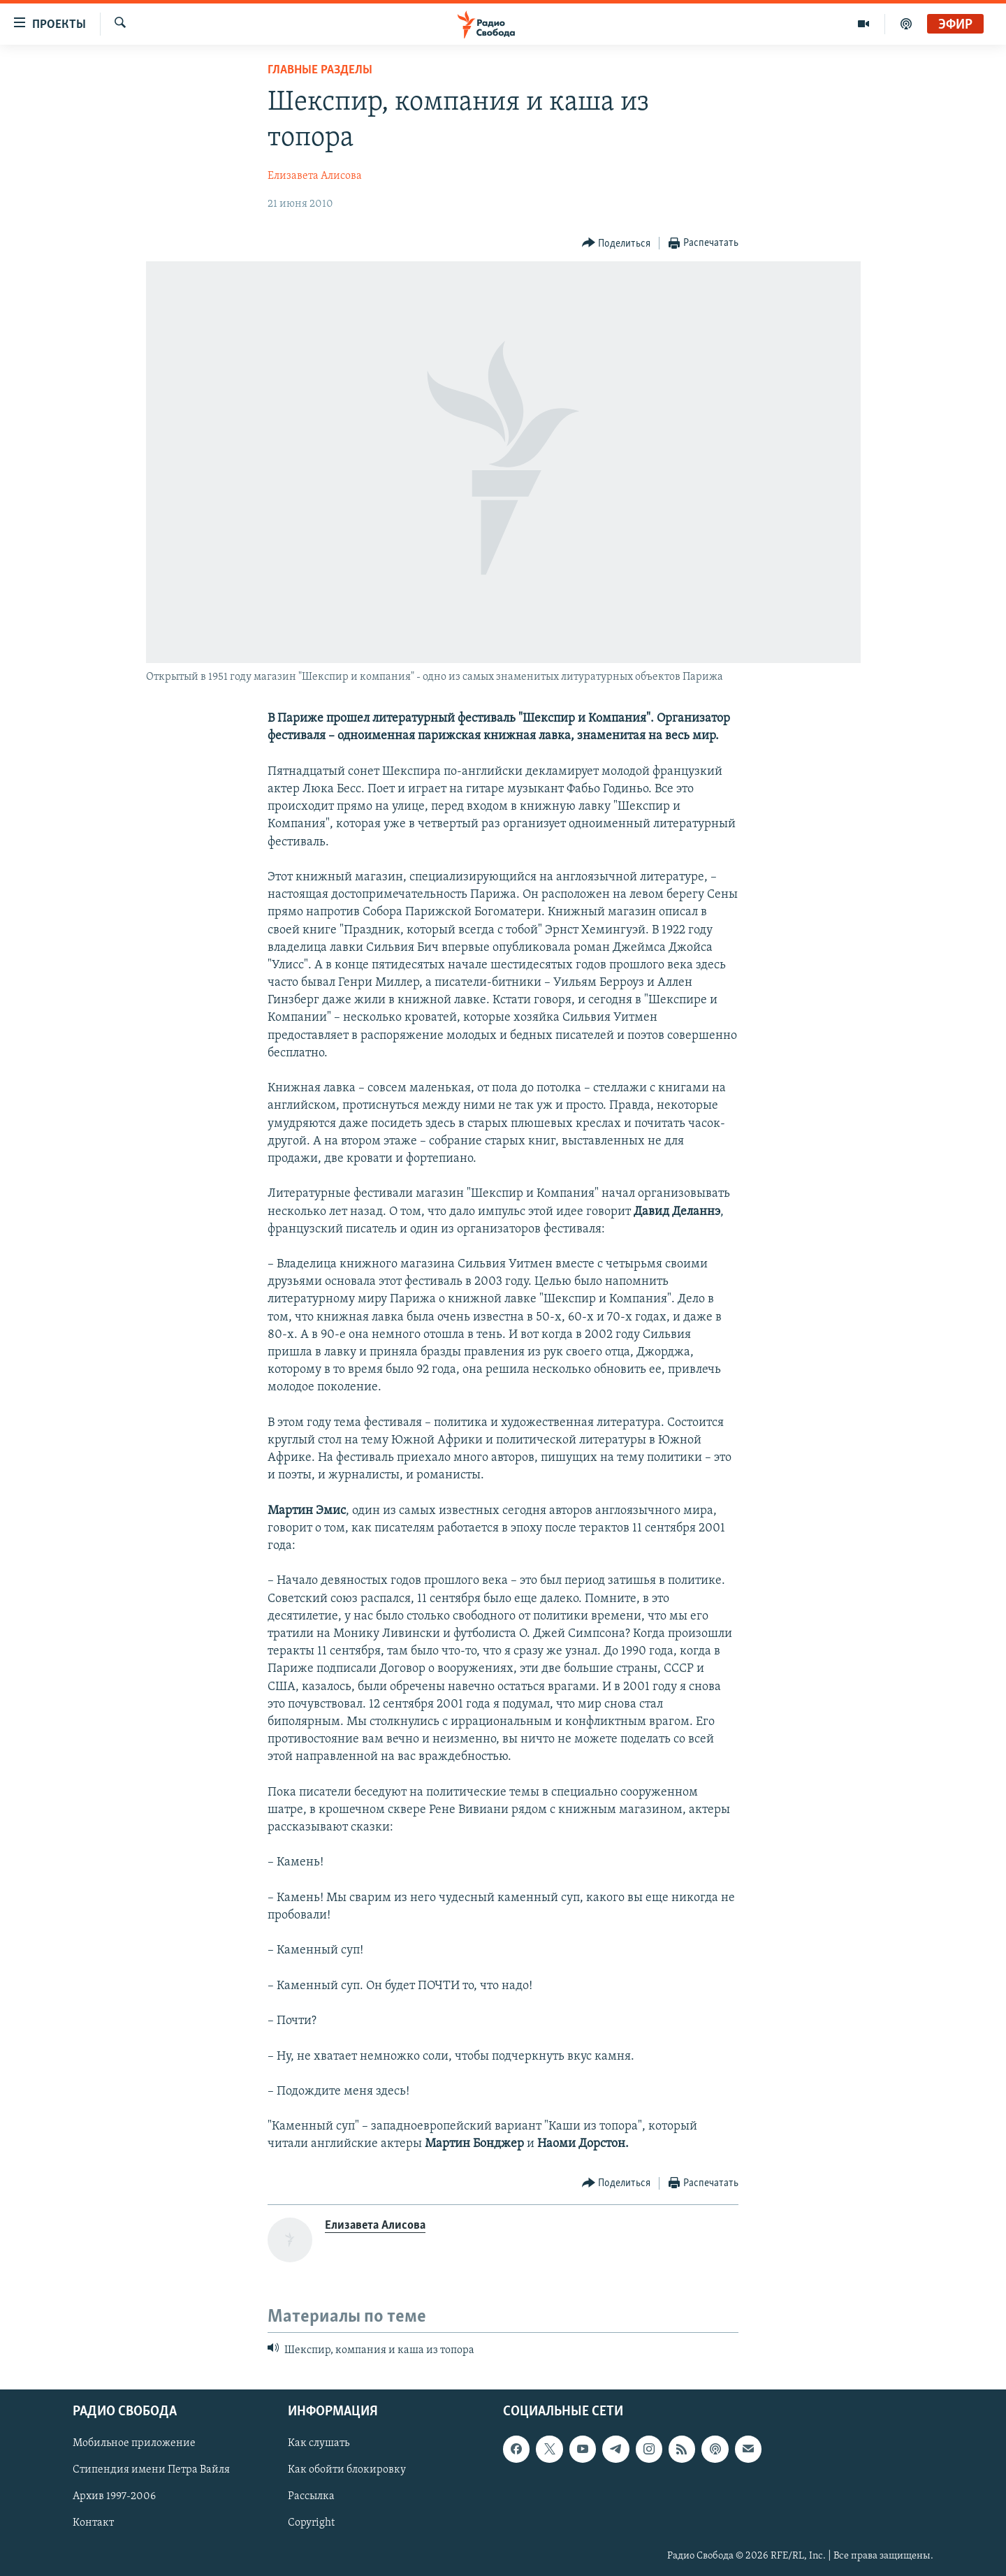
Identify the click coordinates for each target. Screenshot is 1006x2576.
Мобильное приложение (134, 2444)
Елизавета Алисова (315, 176)
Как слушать (318, 2444)
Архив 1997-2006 (114, 2497)
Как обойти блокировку (347, 2470)
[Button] (616, 243)
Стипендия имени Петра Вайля (151, 2470)
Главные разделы (320, 70)
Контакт (93, 2523)
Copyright (311, 2523)
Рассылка (311, 2497)
